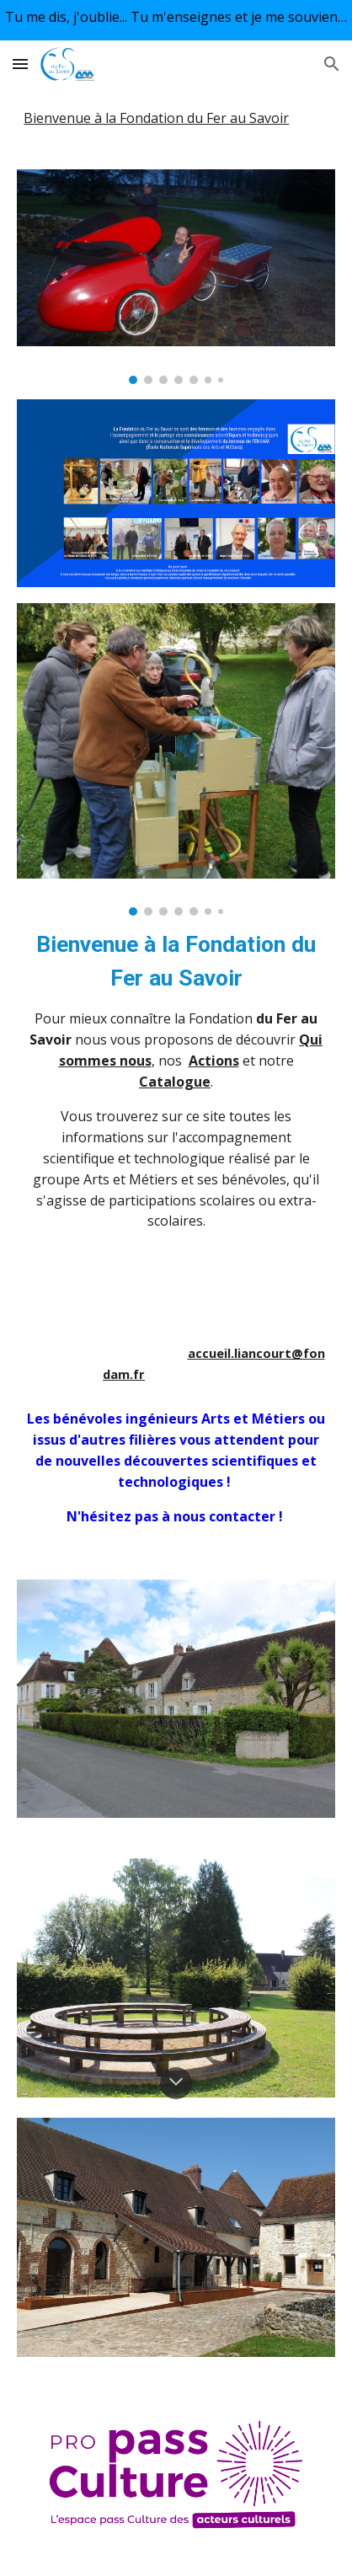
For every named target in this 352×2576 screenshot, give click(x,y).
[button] (20, 63)
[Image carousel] (175, 276)
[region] (176, 20)
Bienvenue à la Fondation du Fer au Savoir (156, 118)
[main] (175, 1156)
